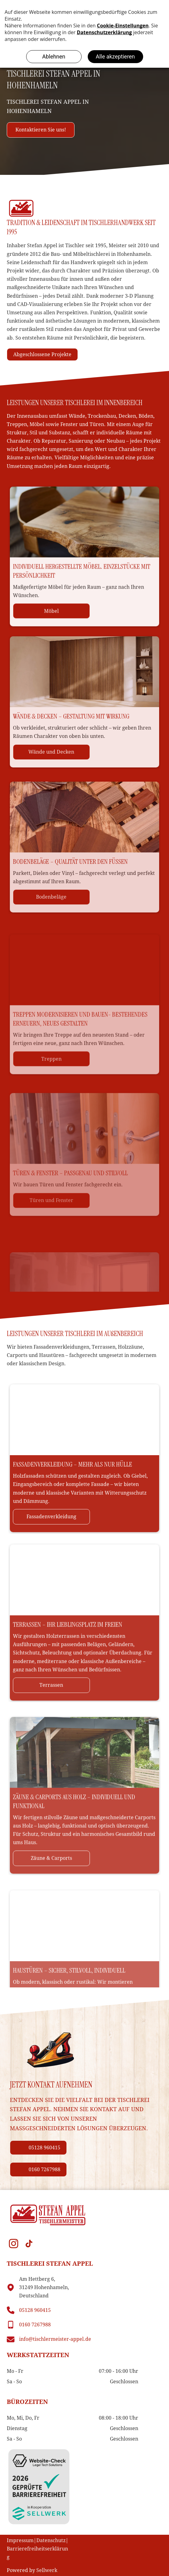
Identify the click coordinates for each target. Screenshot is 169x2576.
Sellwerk (46, 2570)
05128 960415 (35, 2310)
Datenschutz (51, 2540)
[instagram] (14, 2244)
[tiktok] (29, 2244)
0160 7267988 (35, 2325)
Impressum (20, 2540)
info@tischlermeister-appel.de (55, 2339)
